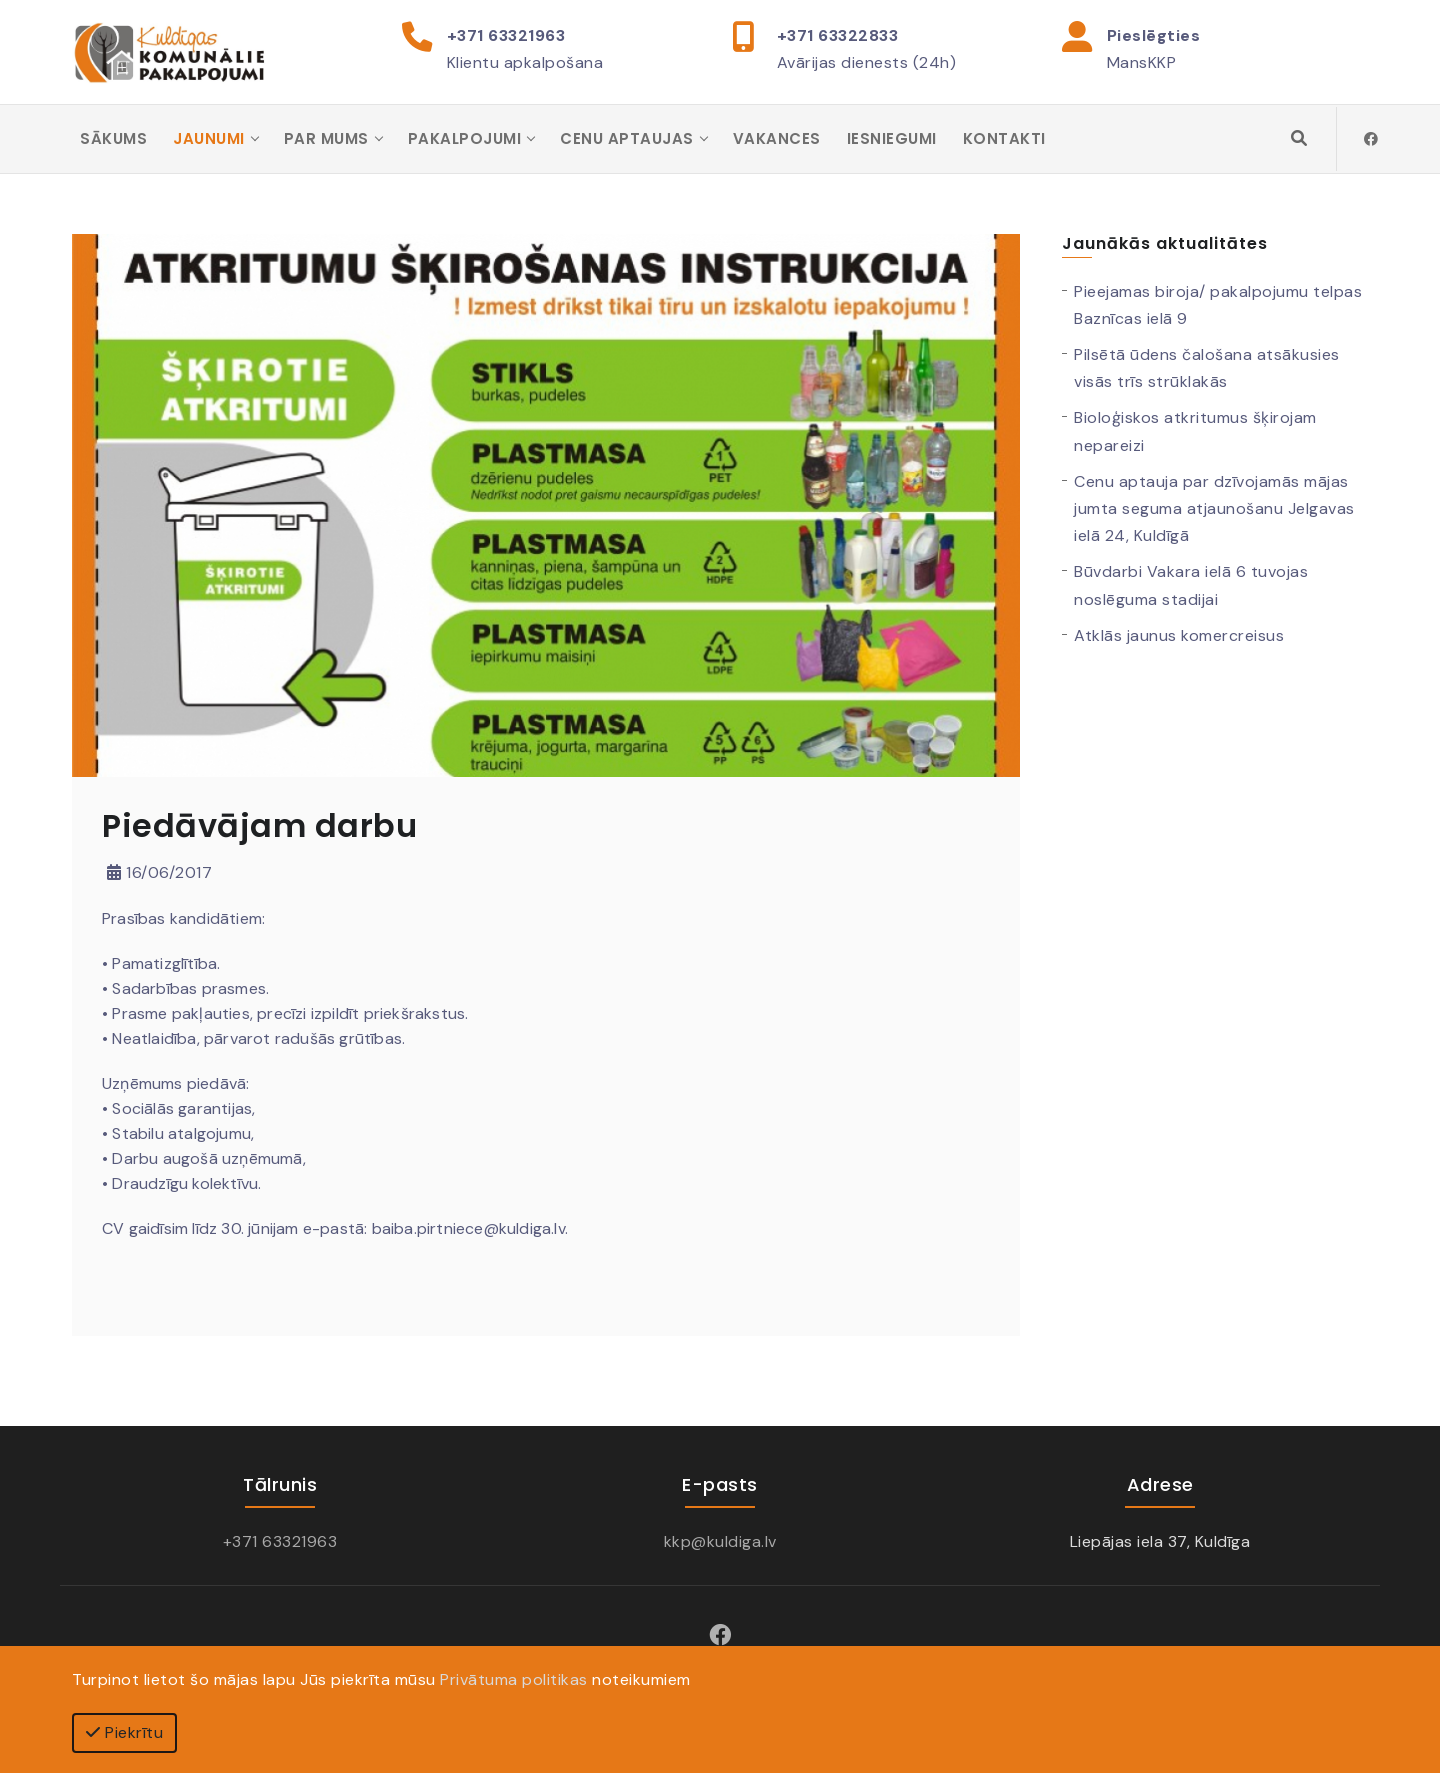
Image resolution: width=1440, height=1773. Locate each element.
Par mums (326, 139)
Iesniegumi (892, 139)
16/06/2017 (159, 873)
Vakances (777, 139)
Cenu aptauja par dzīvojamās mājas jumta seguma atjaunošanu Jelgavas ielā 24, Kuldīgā (1214, 510)
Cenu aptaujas (627, 139)
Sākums (113, 139)
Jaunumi (209, 139)
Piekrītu (124, 1732)
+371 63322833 (838, 35)
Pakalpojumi (465, 139)
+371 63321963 (506, 35)
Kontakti (1004, 139)
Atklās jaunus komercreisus (1179, 636)
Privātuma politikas (514, 1679)
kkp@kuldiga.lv (720, 1542)
